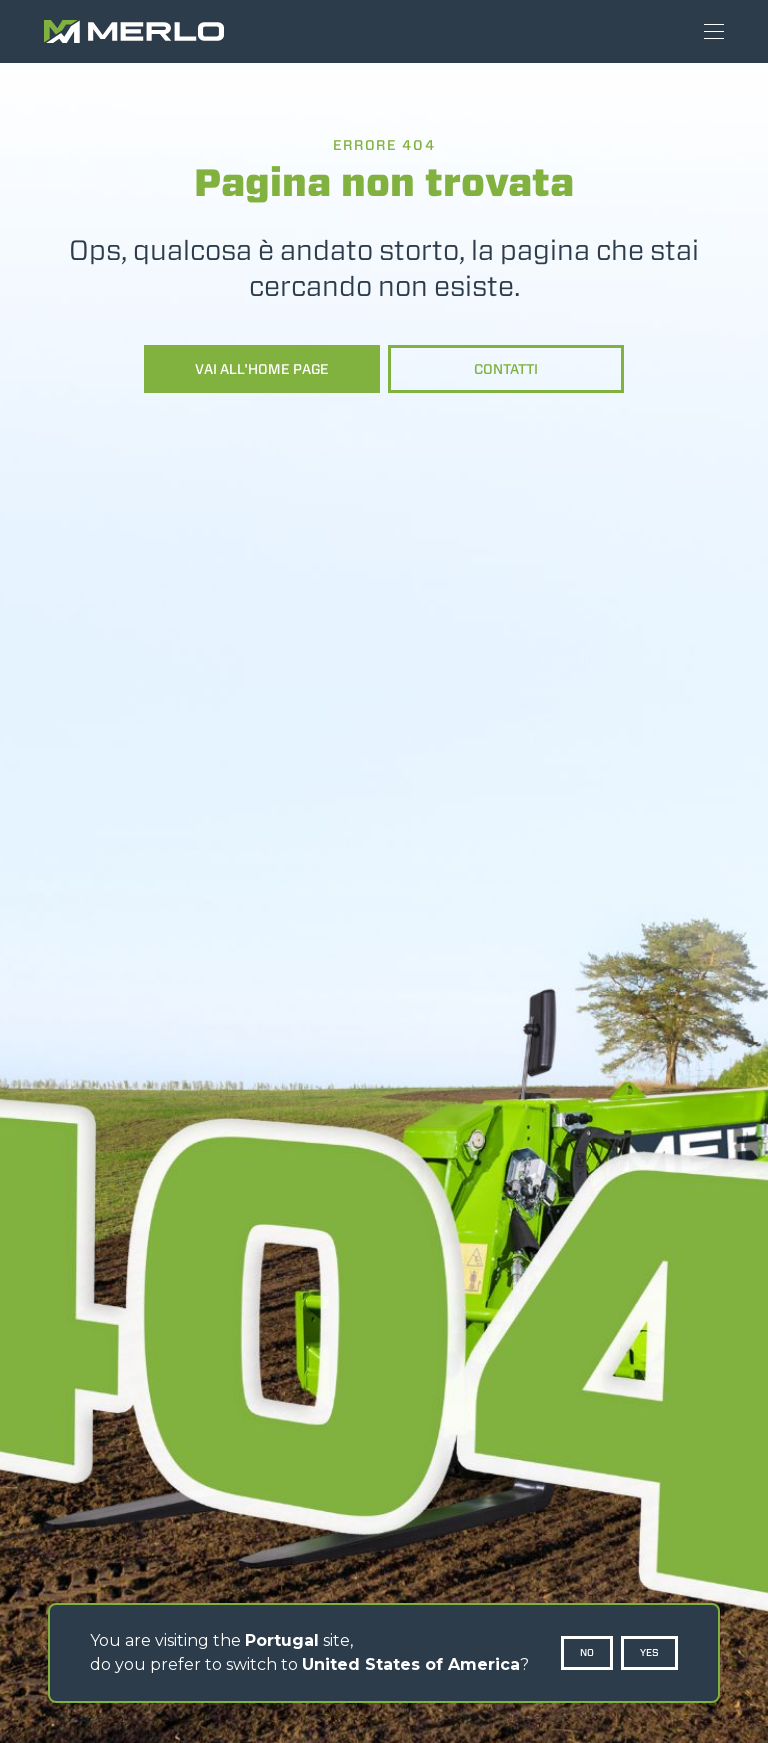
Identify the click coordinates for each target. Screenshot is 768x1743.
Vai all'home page (262, 369)
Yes (649, 1652)
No (587, 1652)
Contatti (506, 369)
